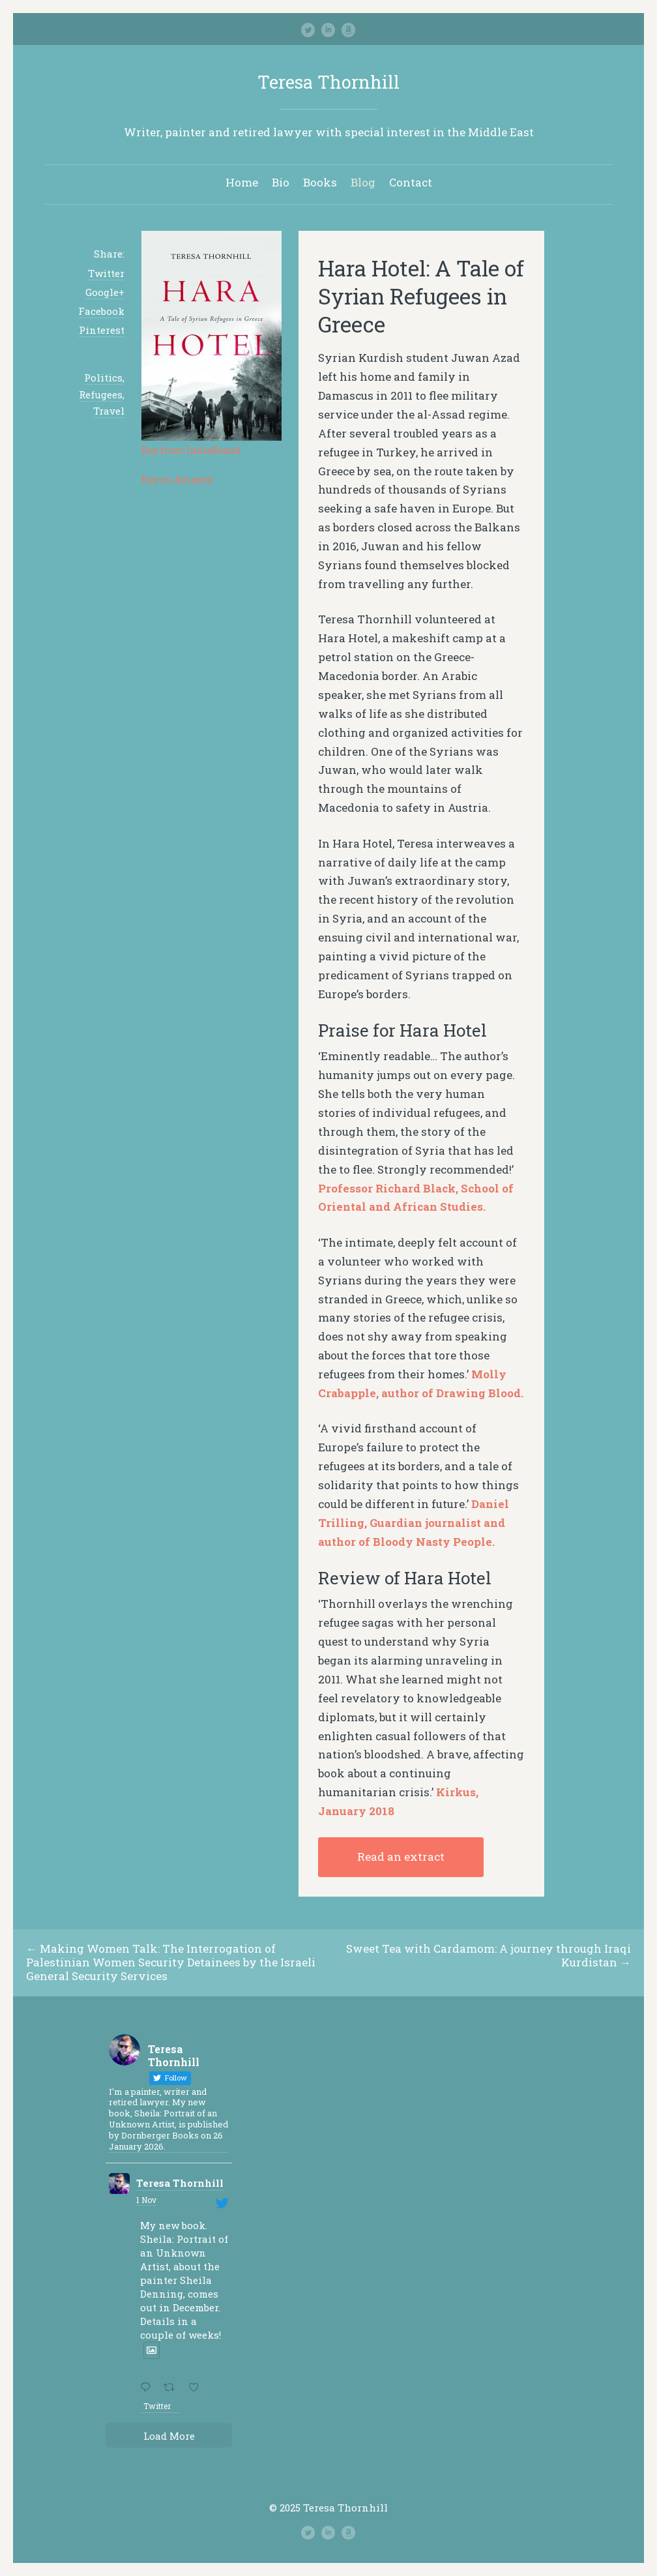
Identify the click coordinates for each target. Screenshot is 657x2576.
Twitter (106, 273)
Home (242, 182)
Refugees (101, 394)
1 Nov (146, 2200)
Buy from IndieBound (191, 450)
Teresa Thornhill (328, 81)
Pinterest (101, 329)
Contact (410, 182)
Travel (108, 410)
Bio (280, 182)
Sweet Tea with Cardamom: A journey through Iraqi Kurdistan (488, 1955)
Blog (363, 182)
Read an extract (401, 1856)
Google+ (104, 292)
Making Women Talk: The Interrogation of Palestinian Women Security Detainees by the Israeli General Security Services (170, 1962)
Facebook (101, 311)
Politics (103, 377)
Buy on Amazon (177, 479)
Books (320, 182)
